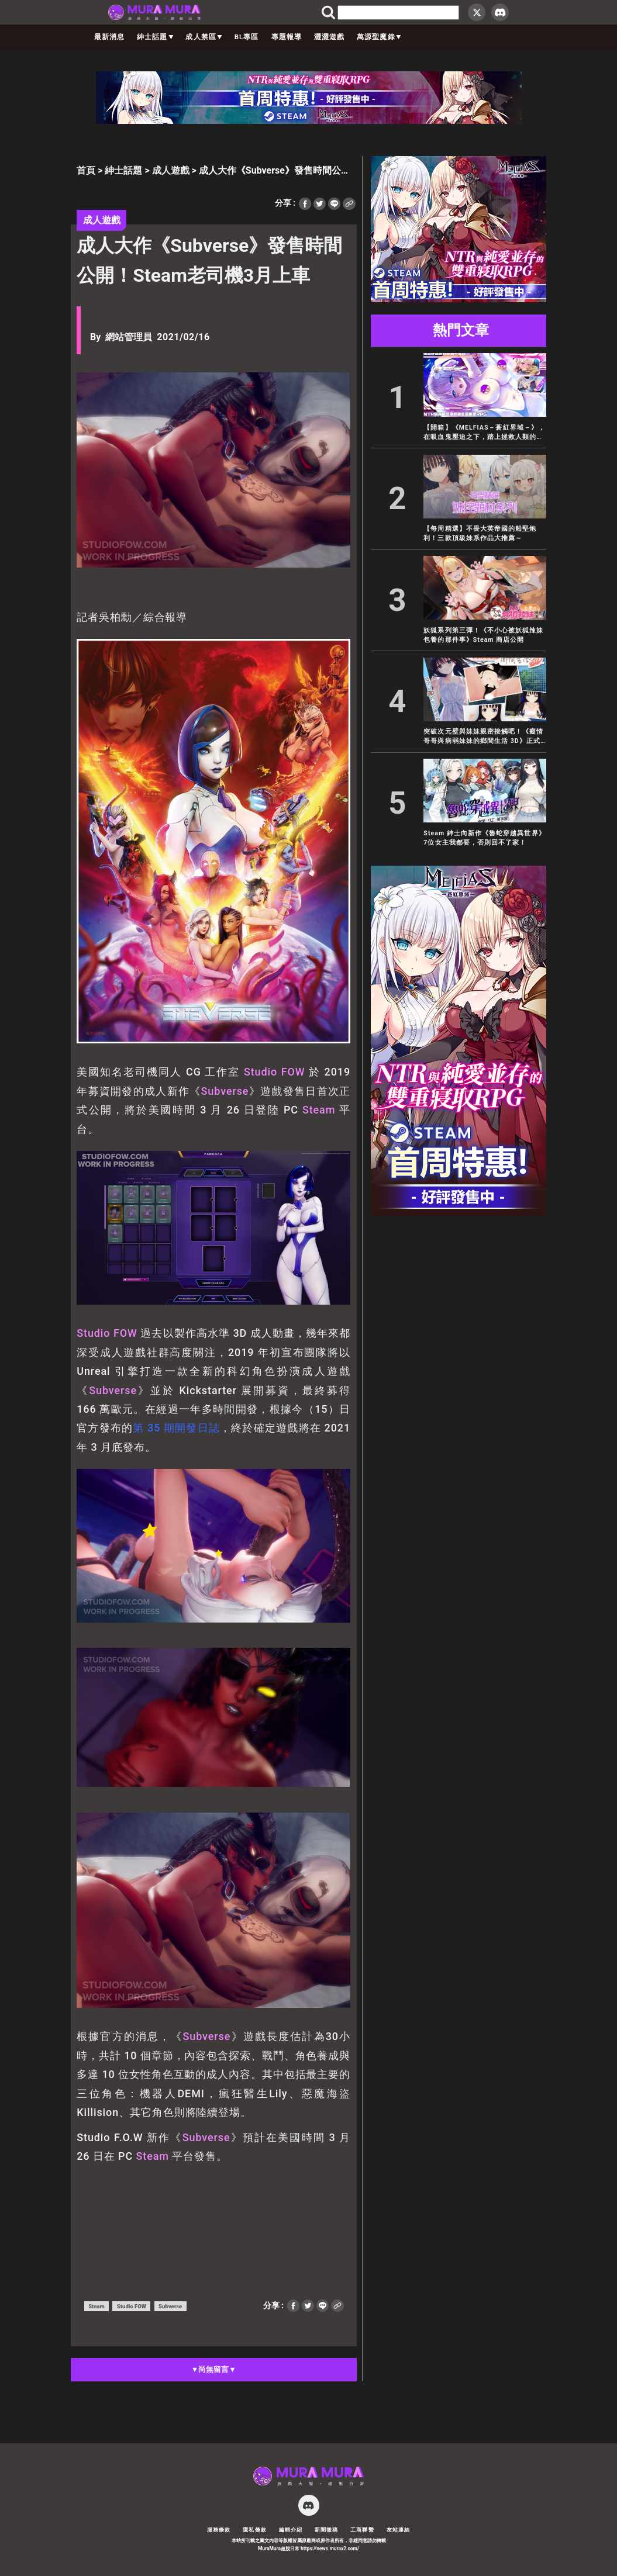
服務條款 (218, 2529)
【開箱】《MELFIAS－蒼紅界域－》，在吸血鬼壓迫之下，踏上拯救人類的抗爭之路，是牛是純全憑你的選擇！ (484, 433)
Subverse (225, 1091)
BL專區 (247, 37)
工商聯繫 (362, 2529)
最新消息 (109, 37)
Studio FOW (274, 1072)
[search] (398, 12)
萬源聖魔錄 (379, 37)
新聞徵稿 (326, 2529)
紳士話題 (155, 37)
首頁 (86, 170)
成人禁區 (203, 37)
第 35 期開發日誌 (176, 1428)
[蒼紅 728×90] (309, 120)
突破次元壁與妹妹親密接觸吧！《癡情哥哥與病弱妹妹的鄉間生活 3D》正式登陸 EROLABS (483, 737)
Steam (318, 1110)
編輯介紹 (290, 2529)
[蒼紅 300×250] (458, 299)
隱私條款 (254, 2529)
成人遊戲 (170, 170)
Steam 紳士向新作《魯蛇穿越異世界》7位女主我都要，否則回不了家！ (484, 837)
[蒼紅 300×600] (458, 1213)
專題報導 (286, 37)
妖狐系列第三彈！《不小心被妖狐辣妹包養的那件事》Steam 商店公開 (483, 635)
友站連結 (398, 2529)
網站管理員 (128, 337)
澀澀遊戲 (329, 37)
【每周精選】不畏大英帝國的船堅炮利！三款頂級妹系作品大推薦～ (479, 533)
